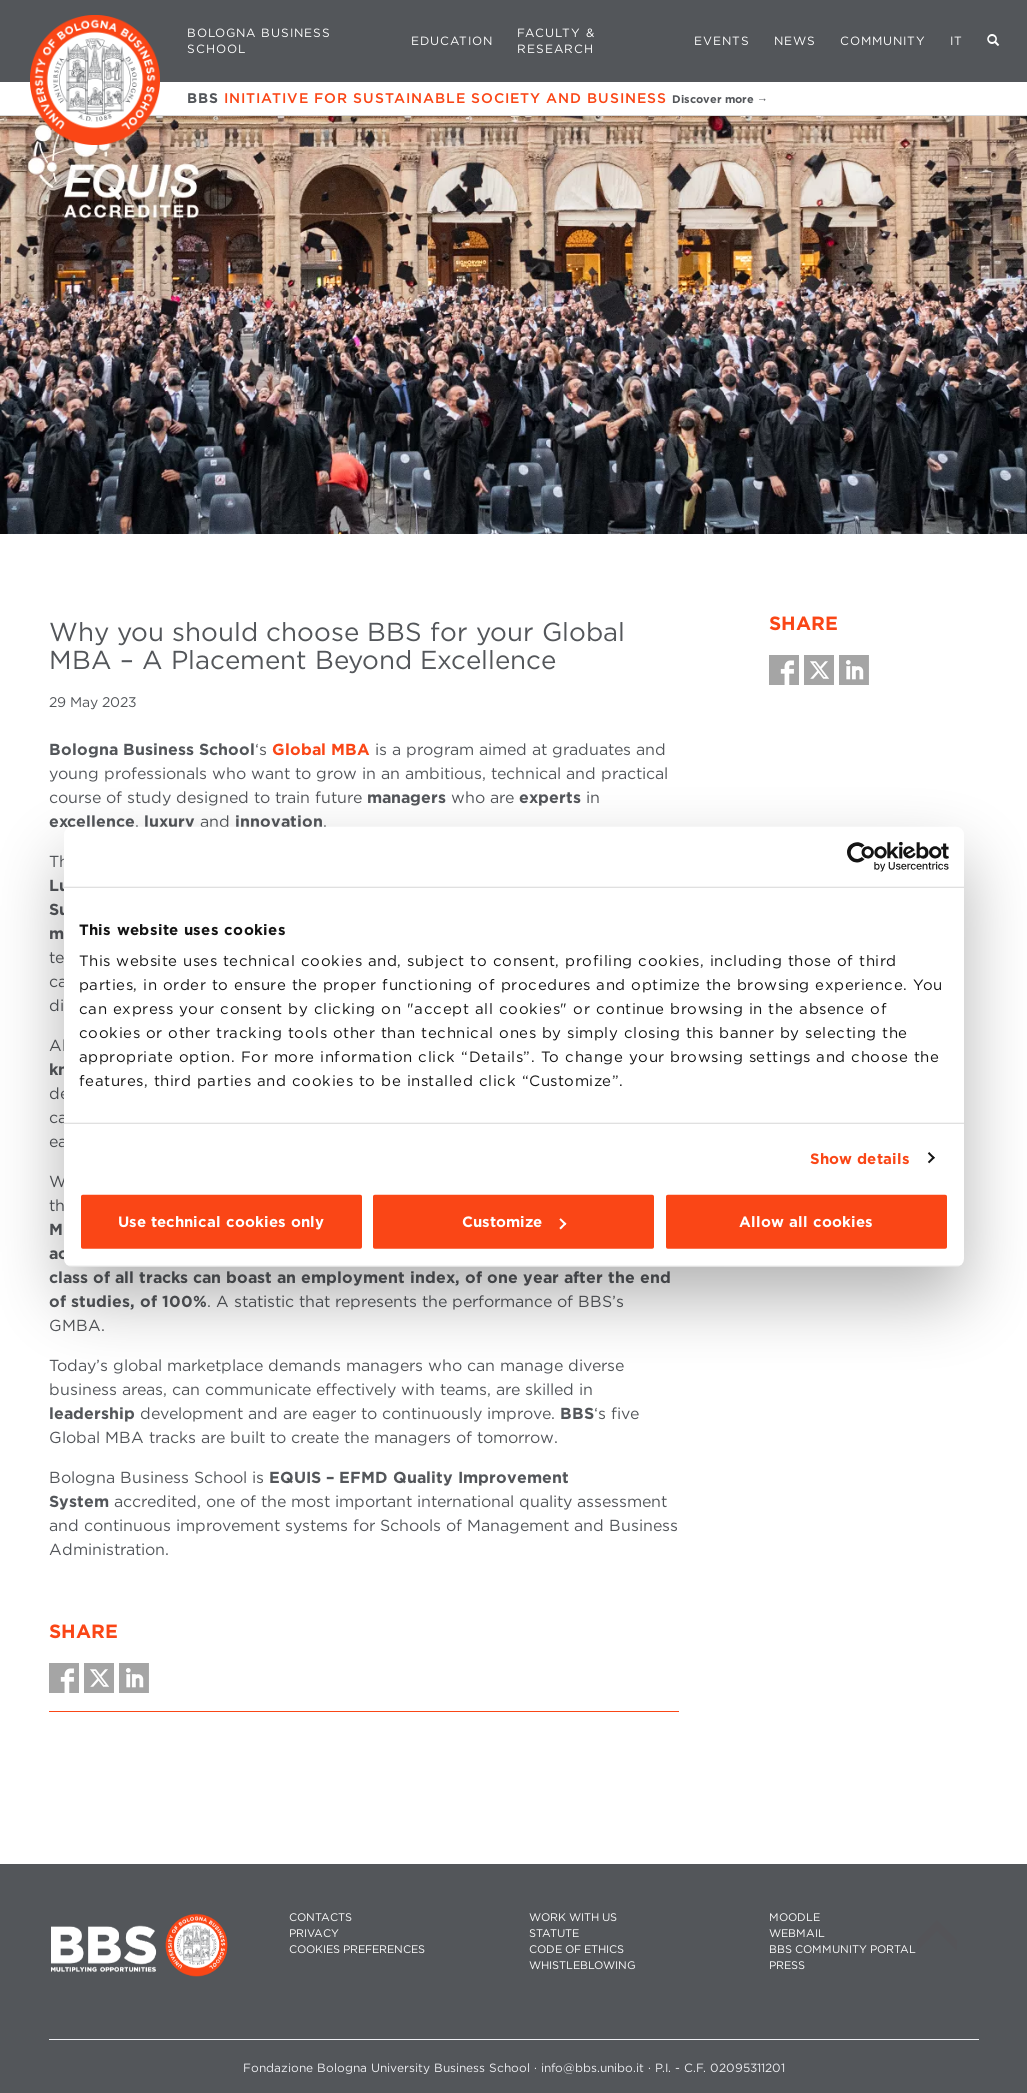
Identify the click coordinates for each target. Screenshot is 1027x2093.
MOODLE (794, 1917)
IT (956, 40)
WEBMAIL (797, 1933)
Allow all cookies (806, 1222)
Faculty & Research (556, 40)
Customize (514, 1222)
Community (883, 40)
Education (452, 40)
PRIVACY (314, 1933)
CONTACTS (320, 1917)
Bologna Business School (259, 40)
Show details (860, 1158)
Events (722, 40)
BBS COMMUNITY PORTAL (842, 1949)
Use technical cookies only (221, 1222)
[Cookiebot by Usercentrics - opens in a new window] (861, 856)
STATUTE (554, 1933)
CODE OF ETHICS (576, 1949)
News (795, 40)
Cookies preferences (357, 1949)
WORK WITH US (573, 1917)
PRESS (787, 1965)
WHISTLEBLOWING (582, 1965)
